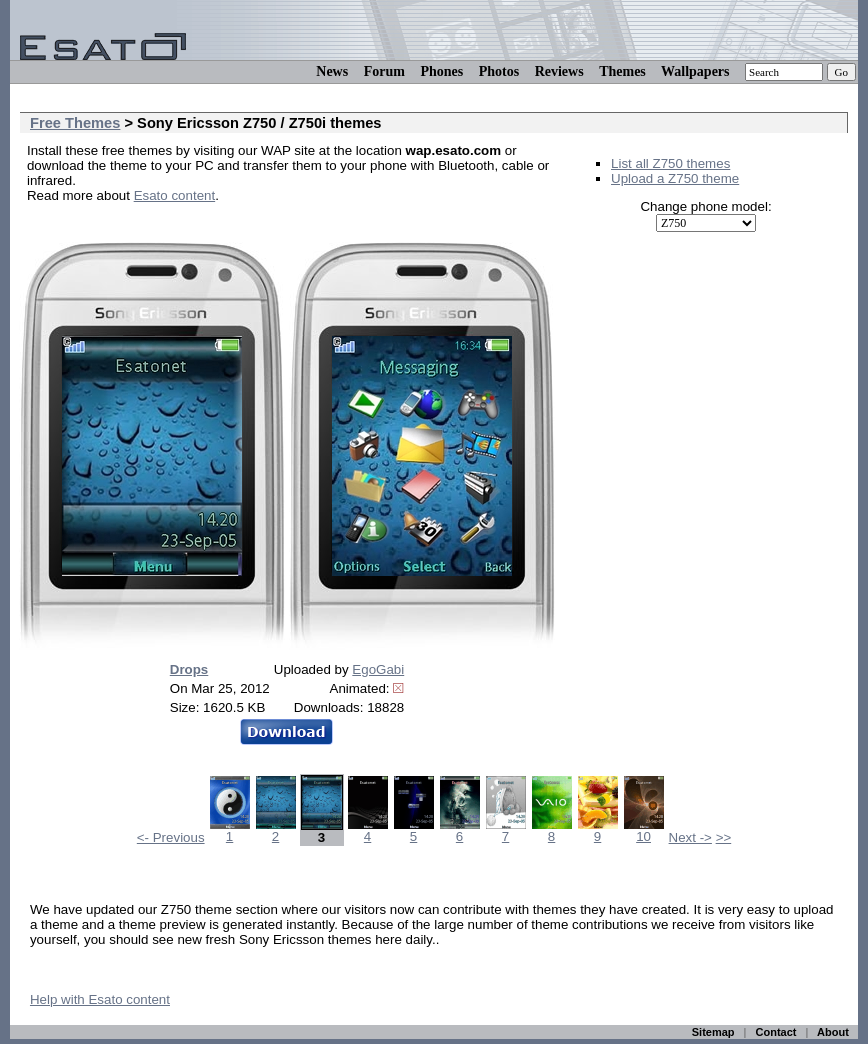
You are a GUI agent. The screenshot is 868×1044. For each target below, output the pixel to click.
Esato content (175, 195)
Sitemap (713, 1032)
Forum (384, 71)
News (332, 71)
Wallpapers (695, 71)
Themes (622, 71)
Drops (189, 669)
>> (724, 837)
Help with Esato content (100, 999)
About (833, 1032)
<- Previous (171, 837)
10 (644, 830)
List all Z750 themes (670, 163)
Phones (441, 71)
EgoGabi (378, 669)
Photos (499, 71)
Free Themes (75, 123)
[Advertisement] (261, 225)
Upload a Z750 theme (675, 178)
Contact (776, 1032)
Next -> (690, 837)
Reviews (559, 71)
